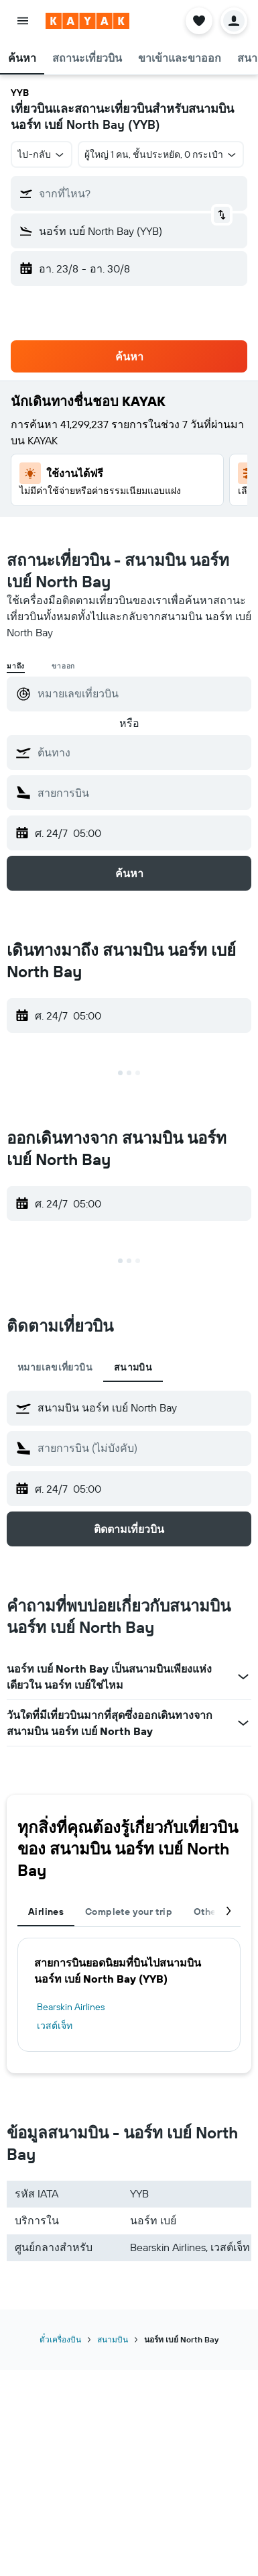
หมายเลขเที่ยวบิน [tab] (54, 1367)
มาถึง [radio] (16, 666)
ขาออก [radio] (63, 666)
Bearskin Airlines (71, 2007)
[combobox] (41, 154)
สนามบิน (112, 2339)
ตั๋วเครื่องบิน (60, 2339)
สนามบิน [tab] (133, 1367)
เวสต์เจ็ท (54, 2026)
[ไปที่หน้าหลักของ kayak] (87, 21)
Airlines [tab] (46, 1911)
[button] (23, 21)
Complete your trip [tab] (128, 1911)
